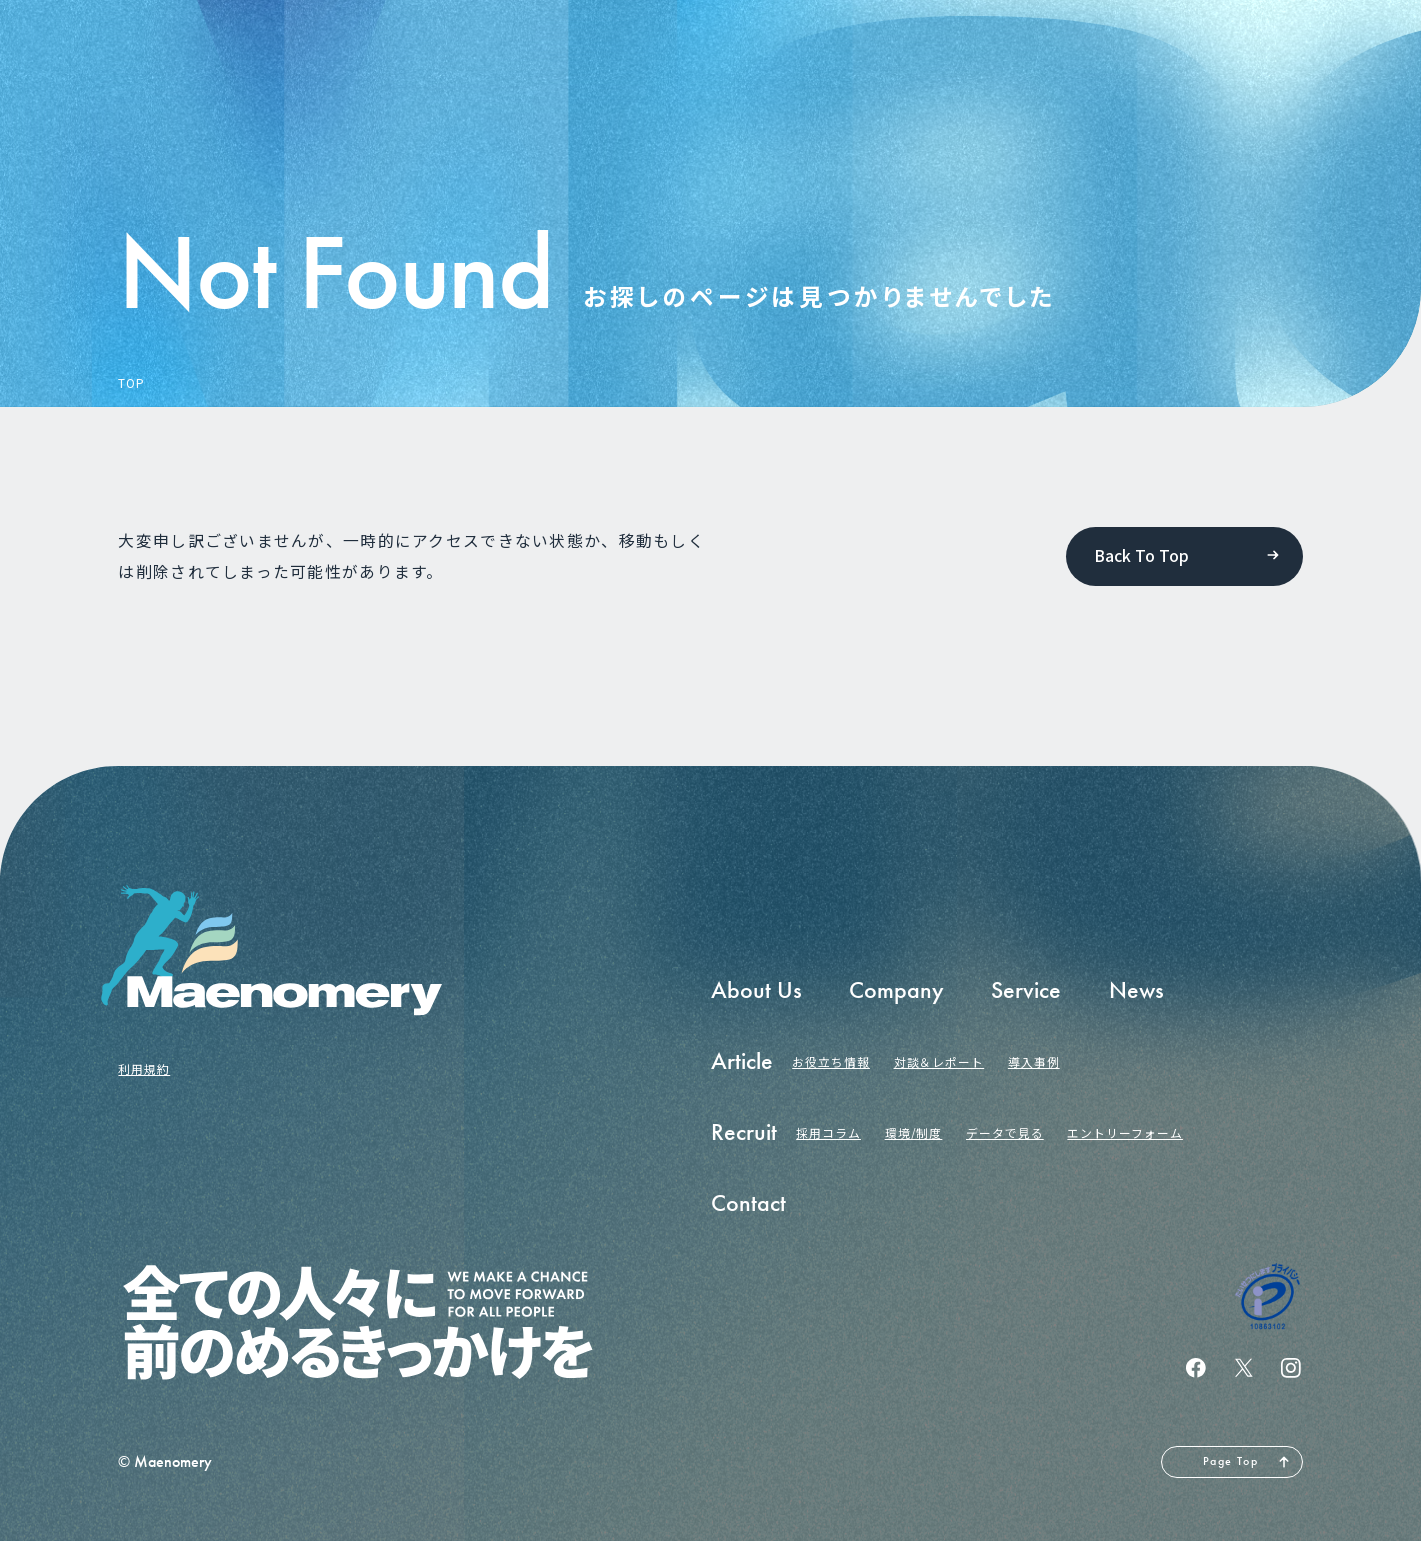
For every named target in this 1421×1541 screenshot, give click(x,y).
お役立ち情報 (831, 1061)
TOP (131, 383)
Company (896, 990)
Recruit (744, 1132)
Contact (748, 1203)
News (1136, 990)
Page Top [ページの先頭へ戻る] (1230, 1461)
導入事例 (1034, 1061)
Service (1026, 990)
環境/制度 (914, 1132)
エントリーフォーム (1125, 1132)
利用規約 (144, 1068)
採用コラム (828, 1132)
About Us (756, 990)
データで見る (1005, 1132)
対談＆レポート (939, 1061)
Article (742, 1061)
